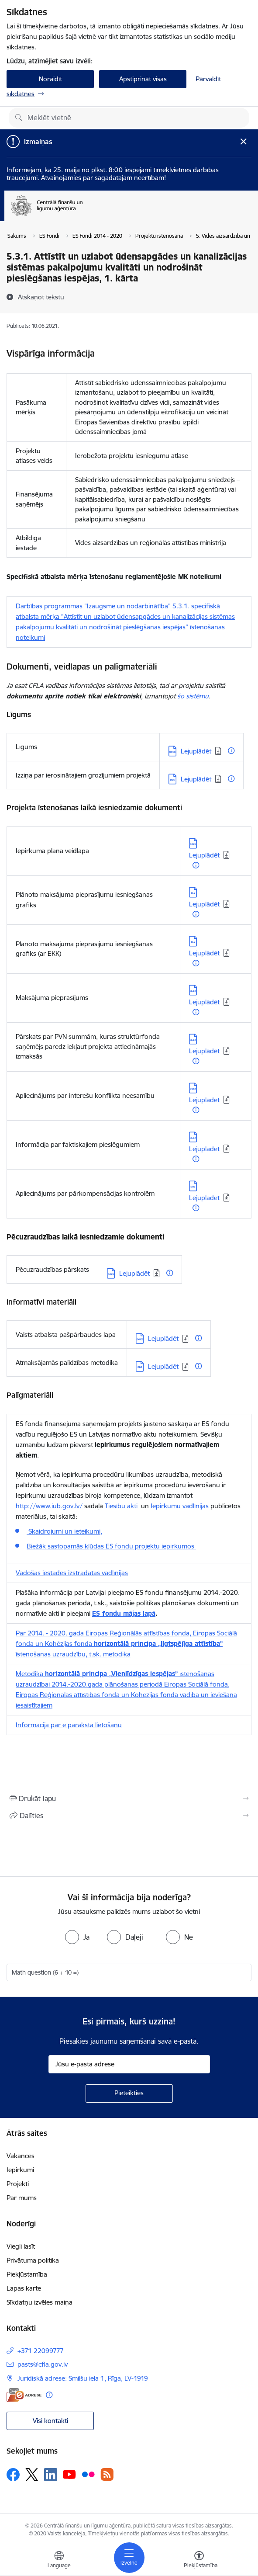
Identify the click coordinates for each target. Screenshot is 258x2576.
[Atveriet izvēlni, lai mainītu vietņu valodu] (59, 2561)
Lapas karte (24, 2288)
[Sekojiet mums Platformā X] (31, 2474)
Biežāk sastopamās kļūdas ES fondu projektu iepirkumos (111, 1546)
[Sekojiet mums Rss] (107, 2474)
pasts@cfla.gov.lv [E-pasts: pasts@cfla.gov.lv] (42, 2364)
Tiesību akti (122, 1506)
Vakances (20, 2156)
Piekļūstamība (27, 2274)
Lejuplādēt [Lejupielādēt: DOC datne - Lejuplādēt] (196, 779)
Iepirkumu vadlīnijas (180, 1506)
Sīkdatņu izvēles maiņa (39, 2302)
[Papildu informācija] (231, 750)
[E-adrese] (24, 2395)
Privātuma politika (33, 2260)
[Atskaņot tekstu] (41, 297)
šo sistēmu (193, 696)
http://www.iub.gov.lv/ (49, 1506)
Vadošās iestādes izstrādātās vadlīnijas (72, 1573)
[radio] (77, 1937)
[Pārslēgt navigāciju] (129, 2557)
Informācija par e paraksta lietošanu (69, 1725)
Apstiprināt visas (143, 79)
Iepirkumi (20, 2170)
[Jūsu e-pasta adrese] (129, 2064)
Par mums (22, 2198)
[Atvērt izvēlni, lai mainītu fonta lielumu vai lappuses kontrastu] (199, 2561)
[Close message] (243, 141)
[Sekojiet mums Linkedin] (50, 2474)
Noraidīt (50, 79)
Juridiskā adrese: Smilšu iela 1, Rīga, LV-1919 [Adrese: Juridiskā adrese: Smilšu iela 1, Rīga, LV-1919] (82, 2378)
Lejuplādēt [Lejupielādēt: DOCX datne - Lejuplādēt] (196, 751)
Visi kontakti (50, 2420)
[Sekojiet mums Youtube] (69, 2474)
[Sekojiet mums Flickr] (88, 2474)
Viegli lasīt (21, 2246)
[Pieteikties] (129, 2093)
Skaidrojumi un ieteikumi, (64, 1531)
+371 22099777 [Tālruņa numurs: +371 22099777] (40, 2351)
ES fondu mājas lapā (123, 1613)
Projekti (18, 2184)
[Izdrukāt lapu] (129, 1798)
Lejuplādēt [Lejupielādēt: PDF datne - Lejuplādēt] (163, 1366)
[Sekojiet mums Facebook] (13, 2474)
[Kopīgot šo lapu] (129, 1815)
